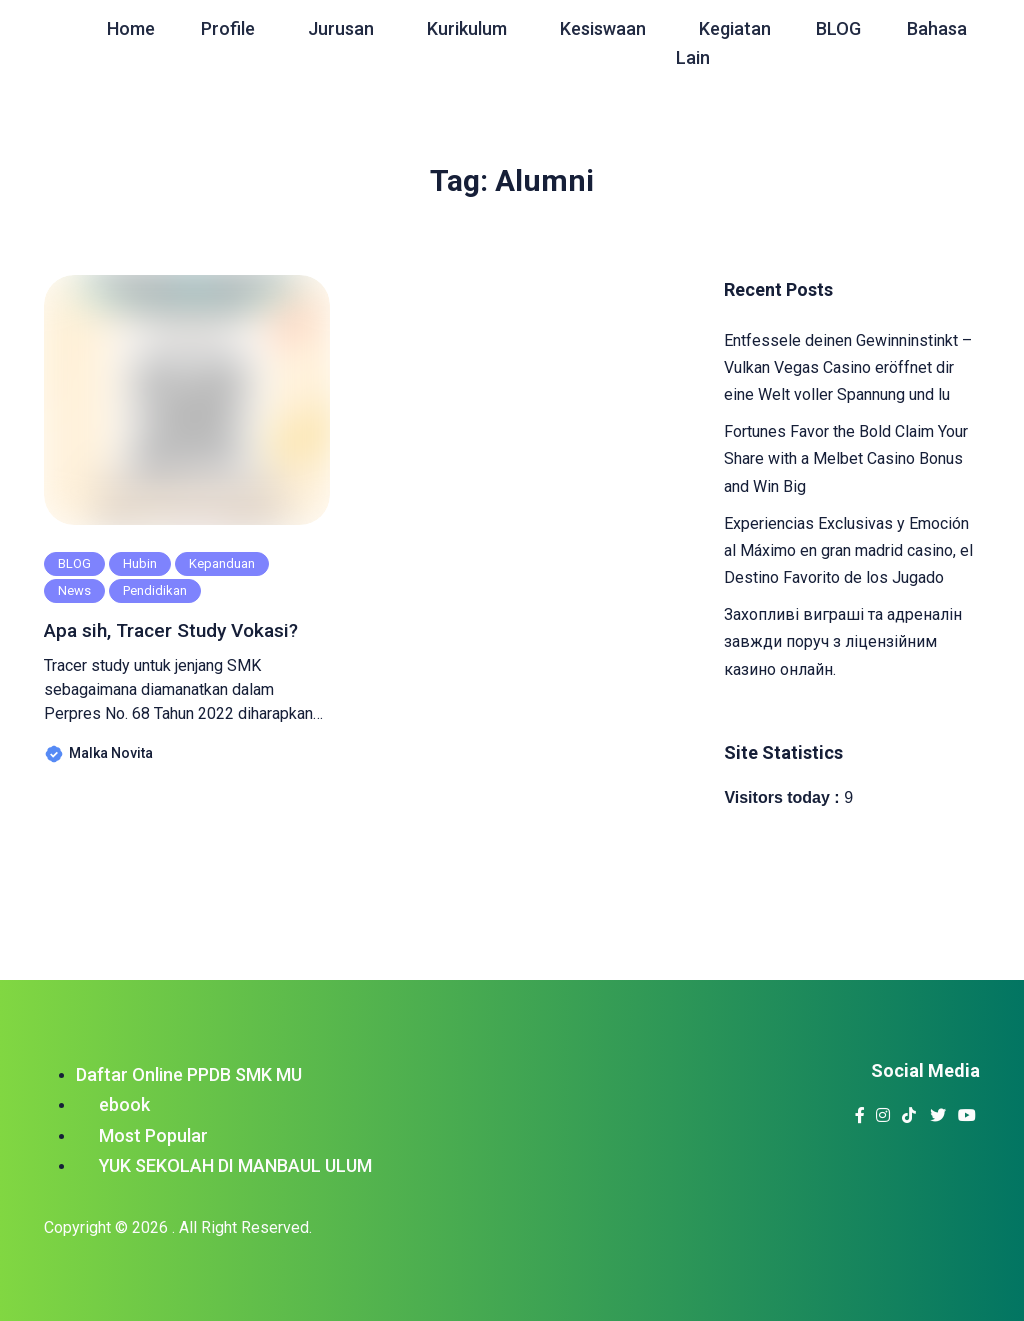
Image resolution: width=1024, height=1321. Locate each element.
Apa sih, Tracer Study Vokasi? (148, 644)
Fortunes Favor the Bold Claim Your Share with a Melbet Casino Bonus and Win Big (846, 458)
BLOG (74, 563)
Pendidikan (155, 590)
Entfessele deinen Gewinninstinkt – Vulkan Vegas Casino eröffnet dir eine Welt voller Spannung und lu (848, 367)
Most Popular (153, 1135)
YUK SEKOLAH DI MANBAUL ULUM (235, 1165)
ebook (124, 1104)
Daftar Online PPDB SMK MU (189, 1074)
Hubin (140, 563)
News (74, 590)
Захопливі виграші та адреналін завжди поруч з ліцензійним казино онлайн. (843, 641)
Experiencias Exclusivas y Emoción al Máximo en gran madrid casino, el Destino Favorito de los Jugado (848, 550)
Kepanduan (222, 563)
